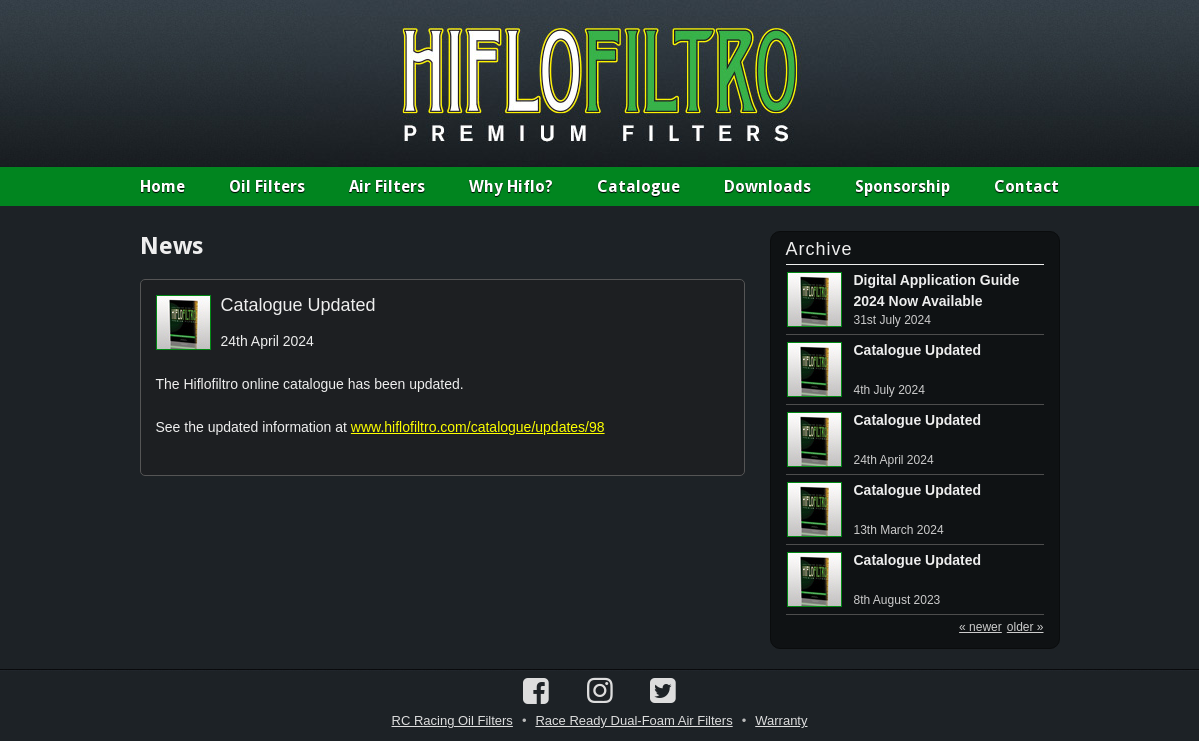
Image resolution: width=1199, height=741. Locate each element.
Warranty (781, 720)
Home (162, 186)
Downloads (767, 186)
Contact (1026, 186)
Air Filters (387, 186)
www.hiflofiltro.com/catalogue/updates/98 (478, 427)
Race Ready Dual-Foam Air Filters (633, 720)
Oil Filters (267, 186)
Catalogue (638, 186)
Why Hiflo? (511, 186)
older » (1025, 627)
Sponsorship (902, 186)
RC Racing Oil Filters (452, 720)
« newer (980, 627)
